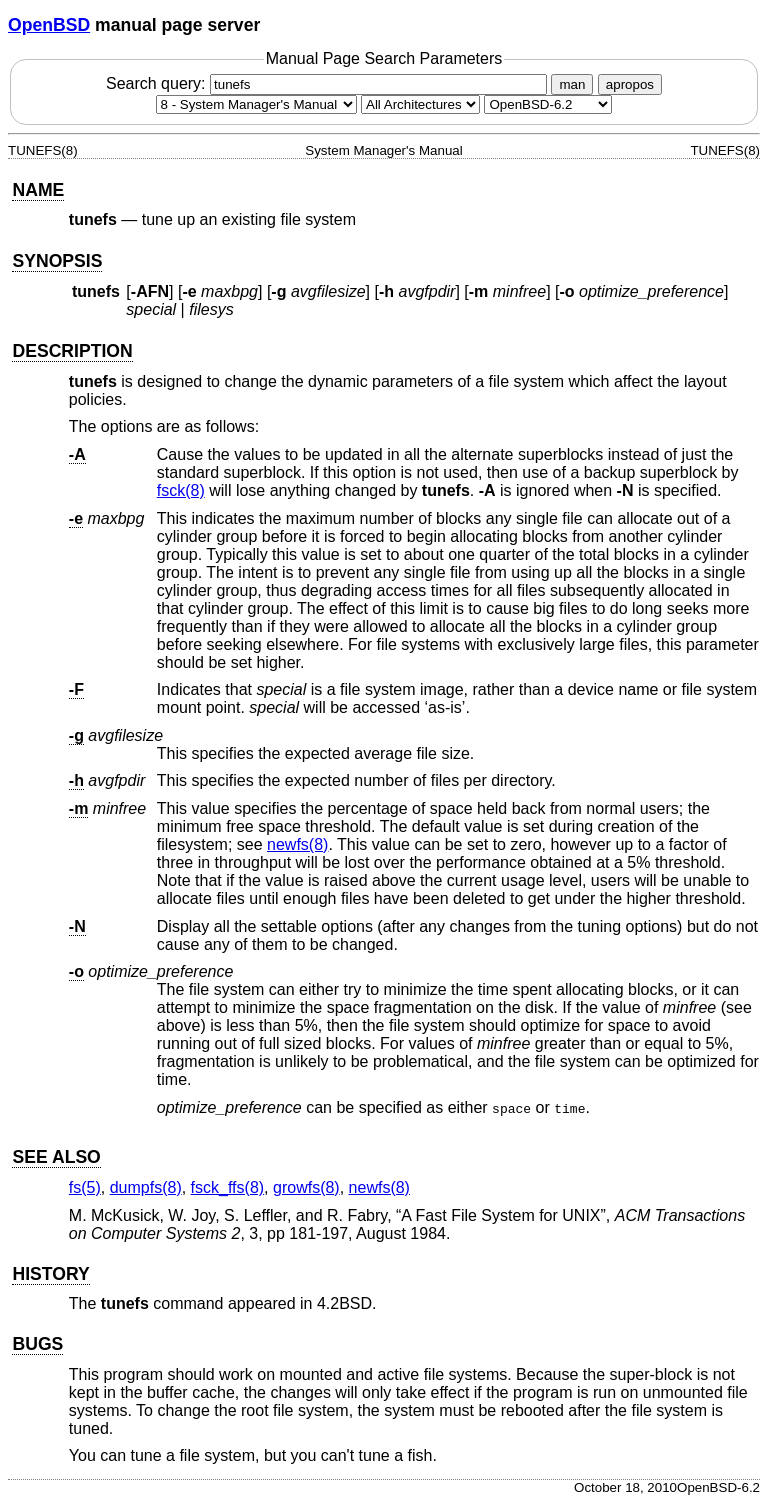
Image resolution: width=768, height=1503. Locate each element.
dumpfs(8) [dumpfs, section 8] (146, 1187)
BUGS (37, 1344)
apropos (630, 84)
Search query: (329, 83)
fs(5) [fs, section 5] (85, 1187)
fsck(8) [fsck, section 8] (181, 490)
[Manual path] (548, 104)
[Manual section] (256, 104)
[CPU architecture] (420, 104)
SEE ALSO (56, 1157)
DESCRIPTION (72, 351)
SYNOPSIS (57, 261)
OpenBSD (49, 25)
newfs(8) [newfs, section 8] (297, 844)
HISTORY (50, 1274)
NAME (38, 190)
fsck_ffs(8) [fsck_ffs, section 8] (228, 1187)
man (572, 84)
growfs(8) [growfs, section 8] (306, 1187)
